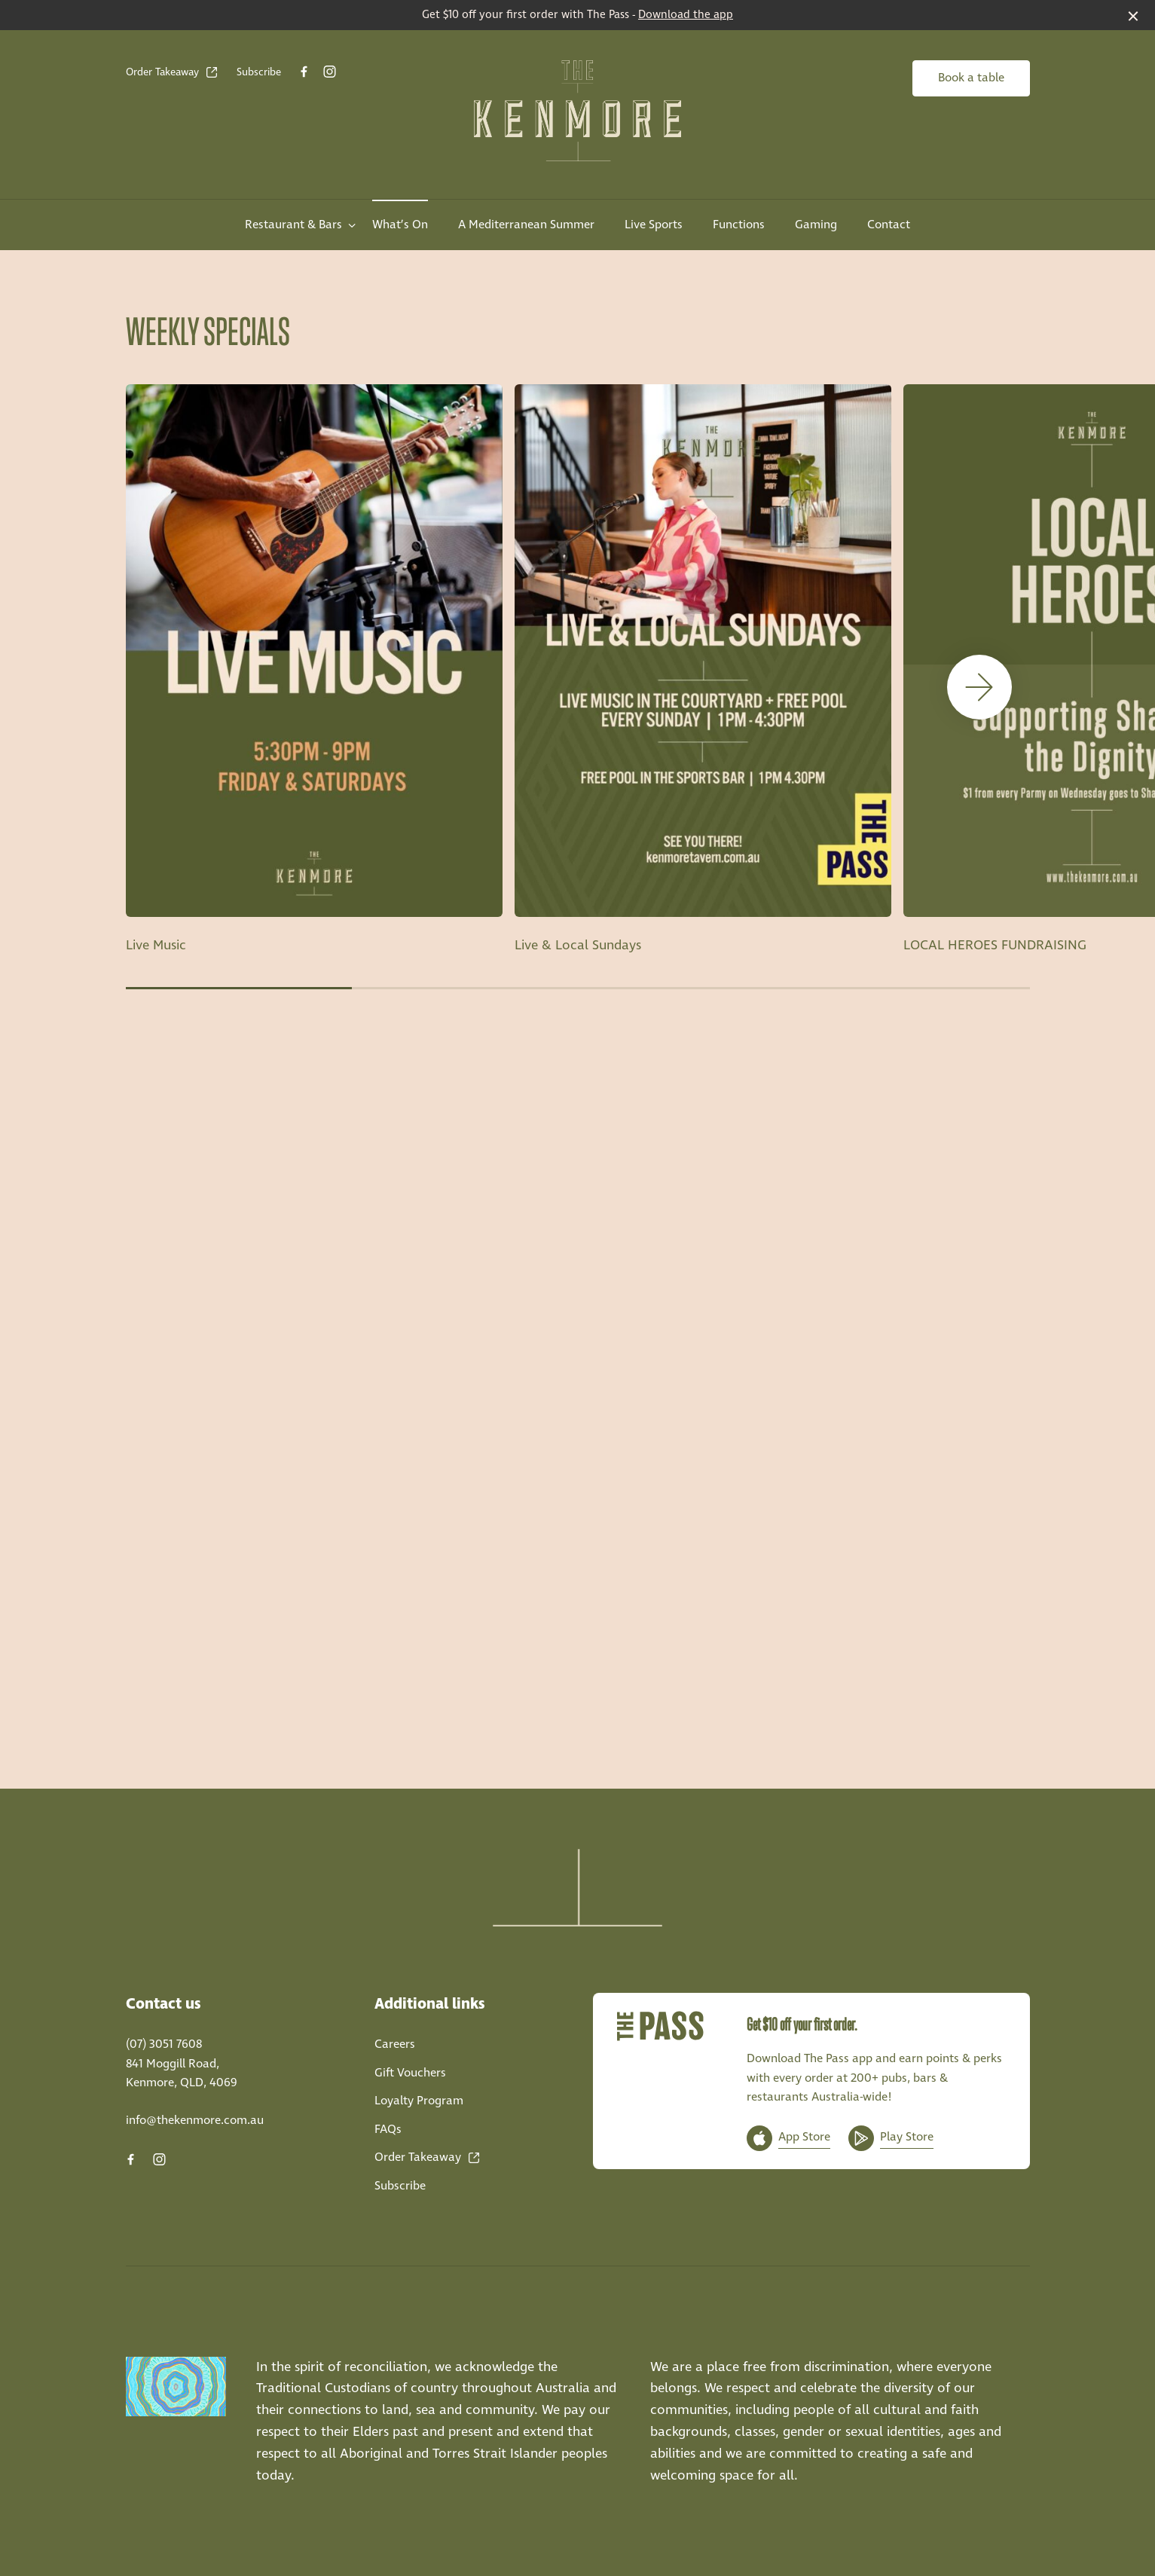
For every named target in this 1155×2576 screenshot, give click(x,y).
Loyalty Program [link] (418, 2101)
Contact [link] (888, 225)
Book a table (971, 78)
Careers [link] (394, 2044)
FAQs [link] (388, 2129)
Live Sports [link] (654, 225)
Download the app (685, 15)
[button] (979, 687)
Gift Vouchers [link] (410, 2073)
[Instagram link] (330, 71)
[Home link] (577, 110)
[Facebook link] (304, 71)
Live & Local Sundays (578, 946)
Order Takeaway (172, 72)
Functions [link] (739, 225)
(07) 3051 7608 (164, 2044)
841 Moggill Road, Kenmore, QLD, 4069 (181, 2074)
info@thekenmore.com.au (195, 2120)
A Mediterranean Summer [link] (526, 225)
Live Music (156, 946)
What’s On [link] (400, 225)
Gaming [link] (816, 225)
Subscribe (259, 72)
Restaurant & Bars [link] (293, 225)
